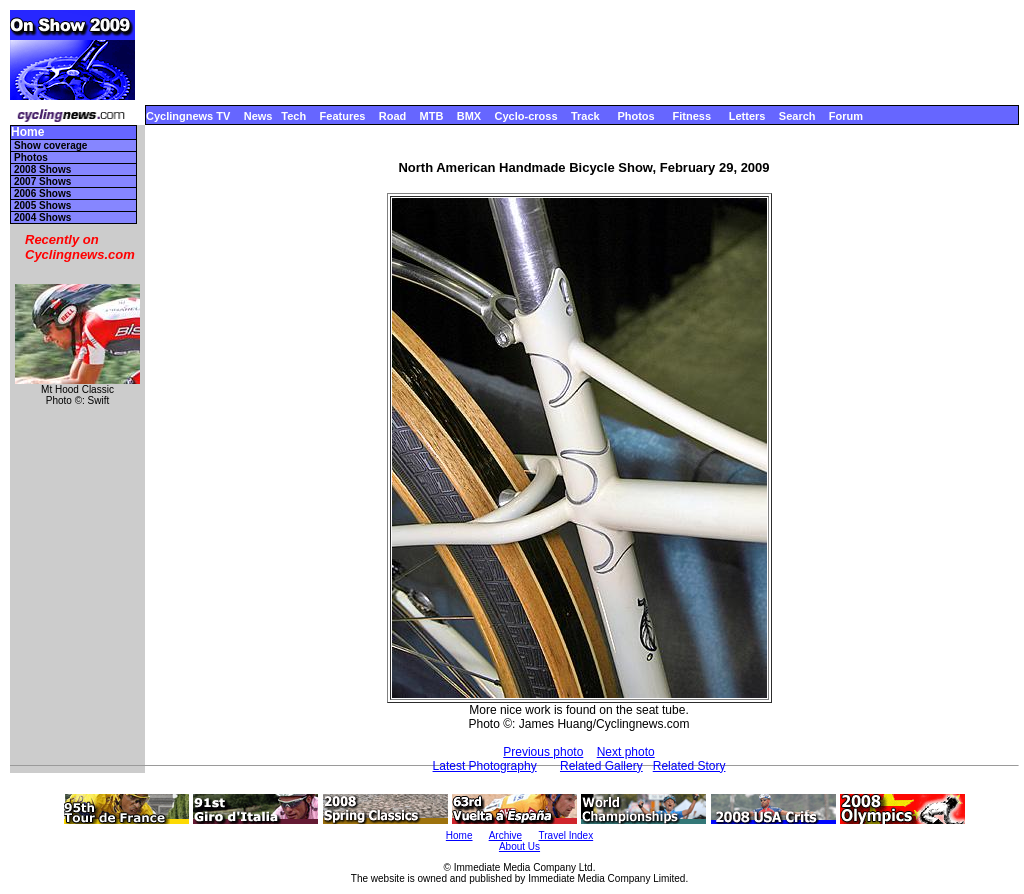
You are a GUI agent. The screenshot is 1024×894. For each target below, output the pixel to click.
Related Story (689, 766)
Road (393, 116)
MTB (432, 116)
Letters (747, 116)
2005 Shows (42, 205)
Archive (505, 835)
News (258, 116)
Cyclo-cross (526, 116)
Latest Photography (485, 766)
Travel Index (566, 835)
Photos (635, 116)
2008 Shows (42, 169)
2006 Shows (42, 193)
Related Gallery (601, 766)
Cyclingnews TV (188, 116)
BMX (469, 116)
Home (27, 132)
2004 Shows (42, 217)
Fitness (691, 116)
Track (585, 116)
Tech (293, 116)
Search (797, 116)
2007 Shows (42, 181)
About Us (519, 846)
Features (343, 116)
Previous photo (543, 752)
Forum (846, 116)
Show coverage (50, 145)
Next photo (626, 752)
